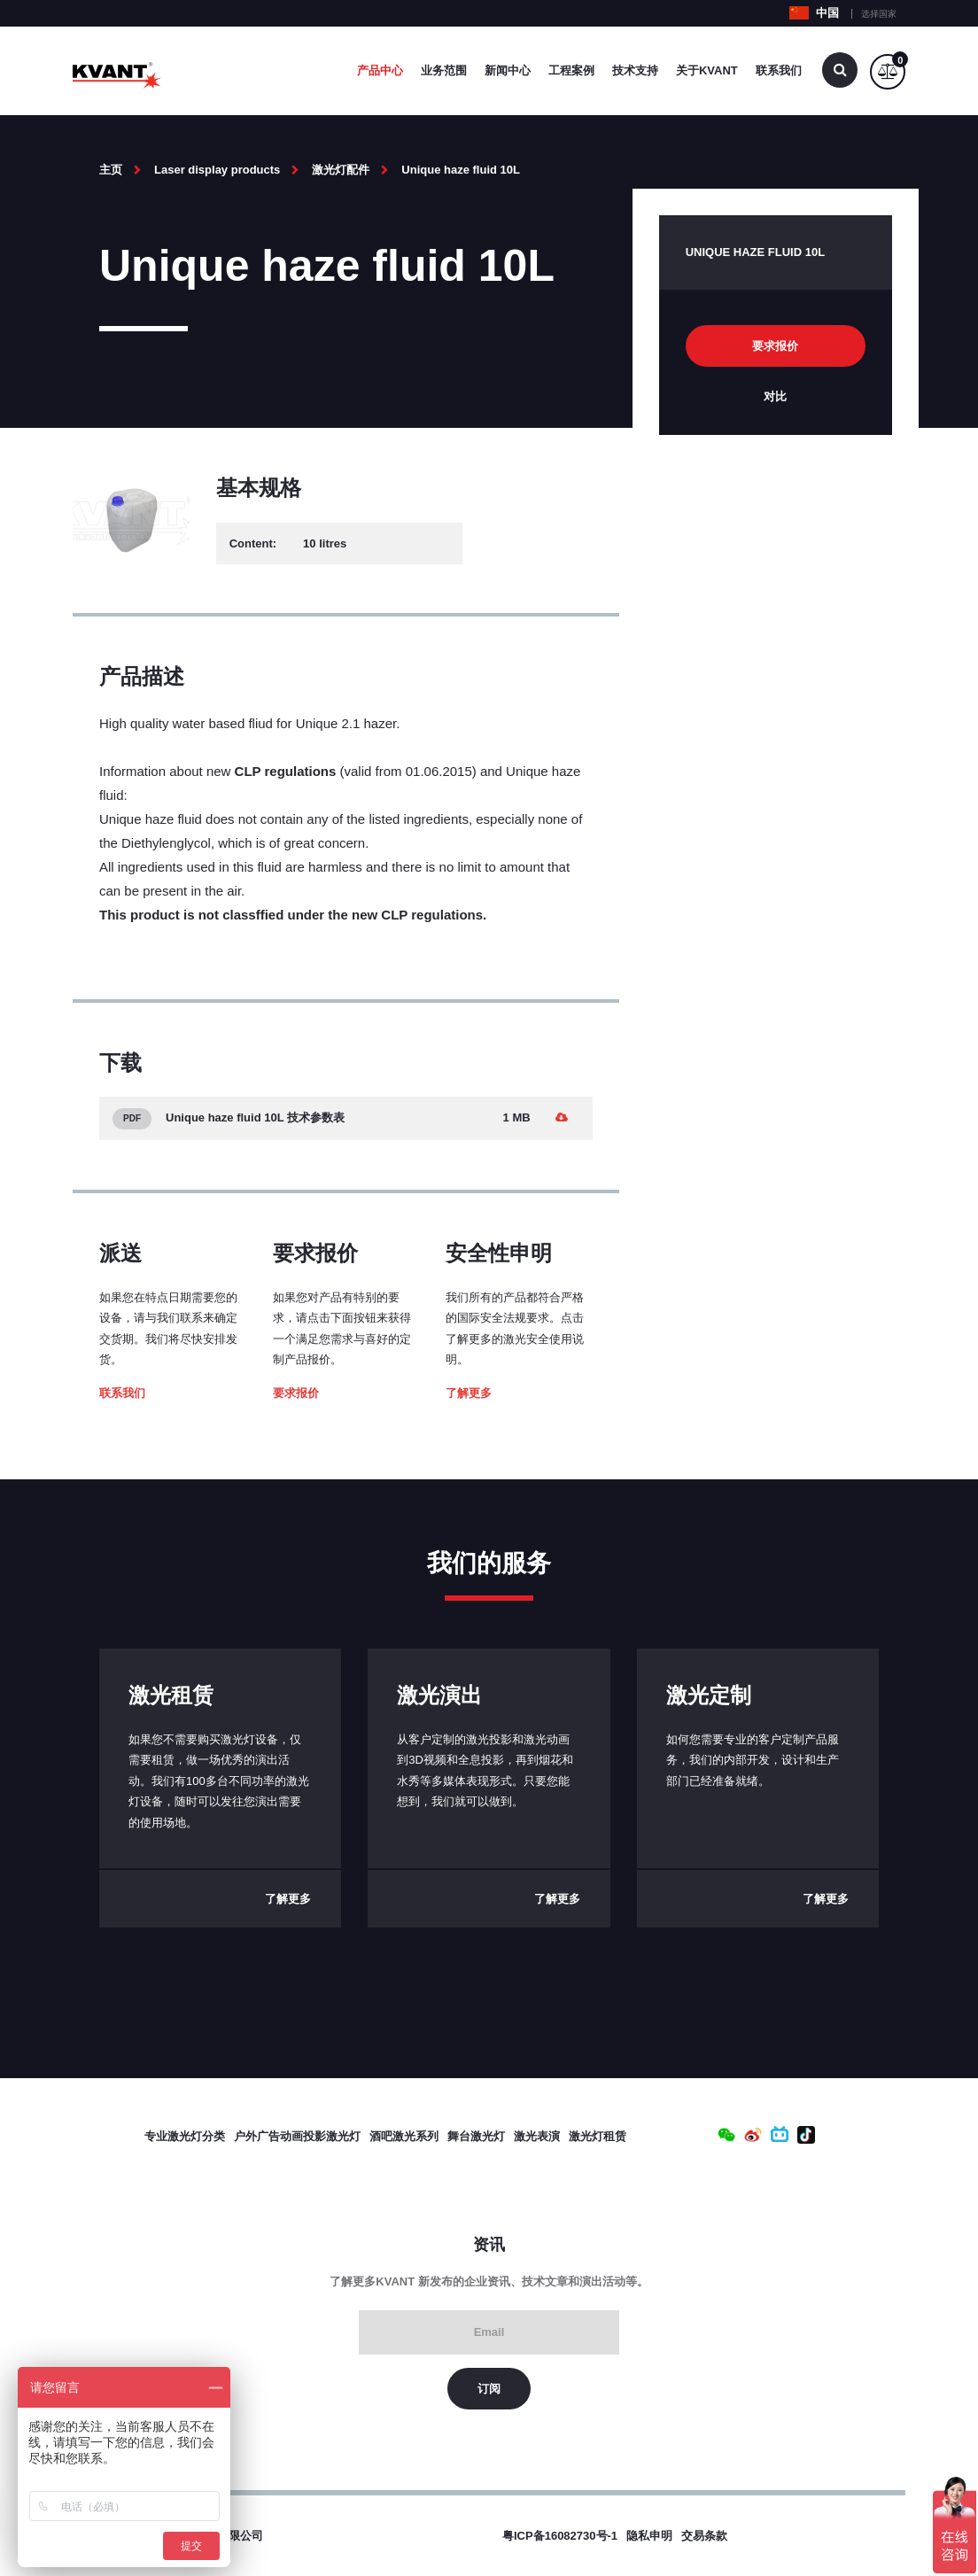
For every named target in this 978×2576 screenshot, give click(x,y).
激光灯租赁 (597, 2136)
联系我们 (779, 70)
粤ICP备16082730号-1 (559, 2535)
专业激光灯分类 (184, 2136)
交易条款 (704, 2535)
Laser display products (217, 169)
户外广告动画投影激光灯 (297, 2136)
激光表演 (537, 2136)
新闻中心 (508, 70)
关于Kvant (707, 70)
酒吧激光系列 (404, 2136)
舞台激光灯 (476, 2136)
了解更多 (469, 1393)
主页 (110, 169)
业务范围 (444, 70)
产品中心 (380, 70)
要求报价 (296, 1393)
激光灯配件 (340, 169)
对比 (775, 396)
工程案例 (571, 70)
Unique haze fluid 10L (460, 169)
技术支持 (635, 70)
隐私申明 (649, 2535)
